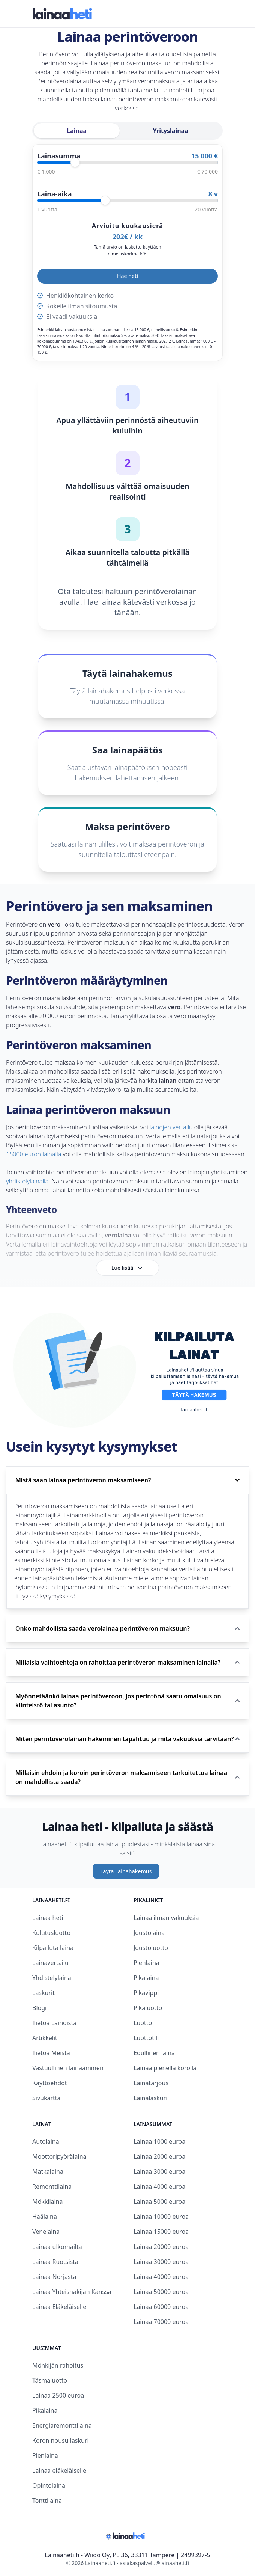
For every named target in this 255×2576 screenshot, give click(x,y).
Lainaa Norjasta (54, 2277)
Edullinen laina (154, 2053)
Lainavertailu (50, 1963)
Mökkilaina (47, 2201)
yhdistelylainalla (27, 1181)
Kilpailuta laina (53, 1948)
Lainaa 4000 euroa (159, 2186)
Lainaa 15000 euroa (161, 2231)
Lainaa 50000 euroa (161, 2292)
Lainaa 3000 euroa (159, 2171)
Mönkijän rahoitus (57, 2365)
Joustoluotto (151, 1948)
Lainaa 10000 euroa (161, 2216)
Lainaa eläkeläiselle (59, 2470)
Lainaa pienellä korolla (165, 2068)
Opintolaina (48, 2485)
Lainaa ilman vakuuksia (166, 1918)
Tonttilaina (47, 2500)
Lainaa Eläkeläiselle (59, 2307)
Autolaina (45, 2141)
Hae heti (127, 275)
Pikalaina (146, 1978)
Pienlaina (146, 1963)
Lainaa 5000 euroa (159, 2201)
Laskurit (43, 1993)
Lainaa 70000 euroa (161, 2322)
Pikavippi (146, 1993)
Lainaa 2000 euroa (159, 2156)
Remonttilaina (52, 2186)
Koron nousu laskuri (60, 2440)
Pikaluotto (148, 2008)
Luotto (143, 2023)
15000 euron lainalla (33, 1154)
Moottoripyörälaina (59, 2156)
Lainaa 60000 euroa (161, 2307)
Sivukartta (46, 2098)
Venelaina (46, 2231)
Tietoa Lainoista (54, 2023)
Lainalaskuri (150, 2098)
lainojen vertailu (171, 1127)
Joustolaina (149, 1933)
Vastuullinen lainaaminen (68, 2068)
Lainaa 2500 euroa (58, 2395)
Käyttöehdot (49, 2083)
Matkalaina (47, 2171)
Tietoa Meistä (51, 2053)
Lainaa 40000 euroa (161, 2277)
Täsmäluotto (49, 2380)
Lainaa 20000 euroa (161, 2246)
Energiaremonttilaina (62, 2425)
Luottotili (146, 2038)
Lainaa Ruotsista (55, 2262)
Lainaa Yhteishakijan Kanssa (71, 2292)
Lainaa (77, 131)
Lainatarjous (151, 2083)
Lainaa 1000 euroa (159, 2141)
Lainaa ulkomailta (57, 2246)
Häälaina (44, 2216)
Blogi (39, 2008)
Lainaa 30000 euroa (161, 2262)
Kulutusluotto (51, 1933)
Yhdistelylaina (51, 1978)
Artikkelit (44, 2038)
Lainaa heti (47, 1918)
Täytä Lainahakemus (126, 1871)
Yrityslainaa (170, 131)
